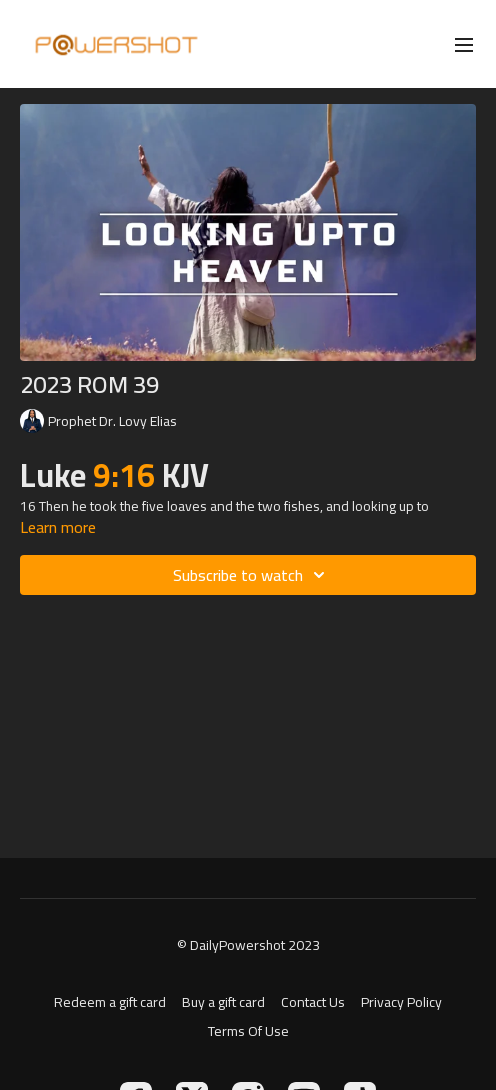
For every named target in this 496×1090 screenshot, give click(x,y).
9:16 (124, 475)
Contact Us (313, 1002)
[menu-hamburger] (464, 44)
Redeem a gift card (110, 1002)
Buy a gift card (223, 1002)
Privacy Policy (401, 1002)
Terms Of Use (248, 1031)
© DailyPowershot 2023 (248, 945)
